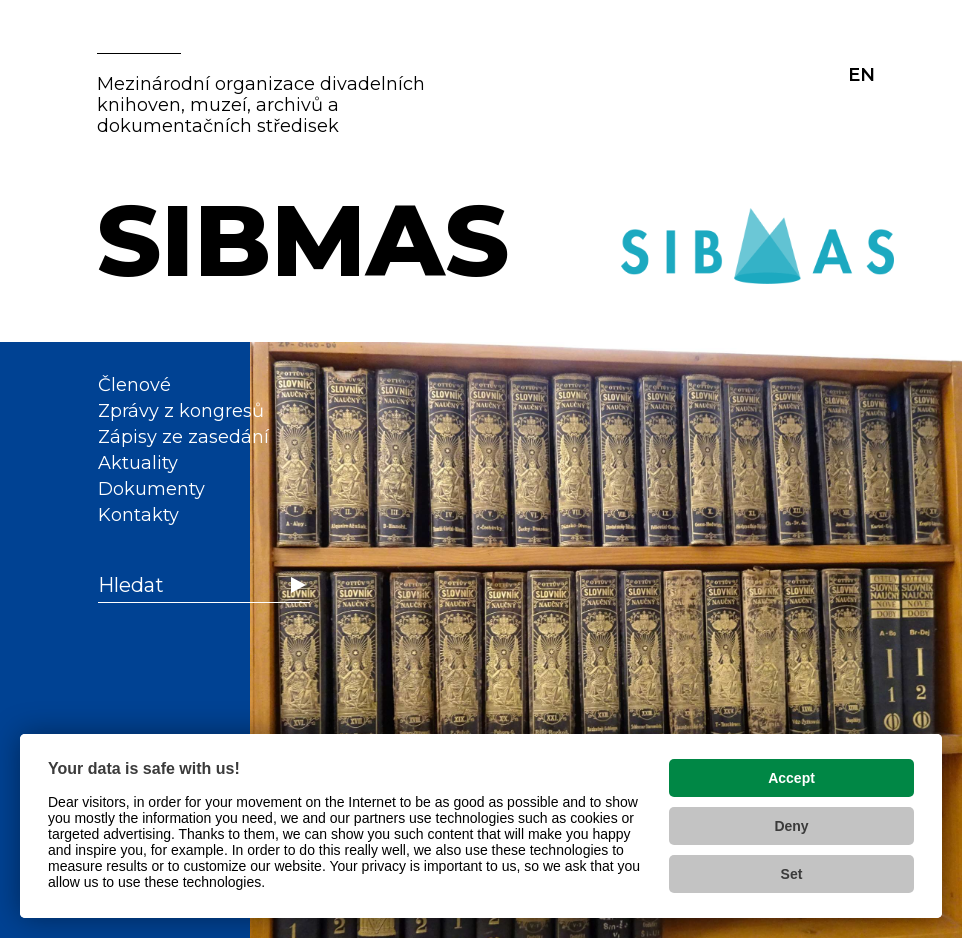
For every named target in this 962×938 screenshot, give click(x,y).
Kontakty (138, 515)
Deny (791, 826)
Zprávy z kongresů (181, 411)
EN (861, 75)
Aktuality (138, 463)
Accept (791, 778)
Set (792, 874)
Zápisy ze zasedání (183, 437)
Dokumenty (151, 489)
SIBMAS (303, 240)
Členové (134, 385)
